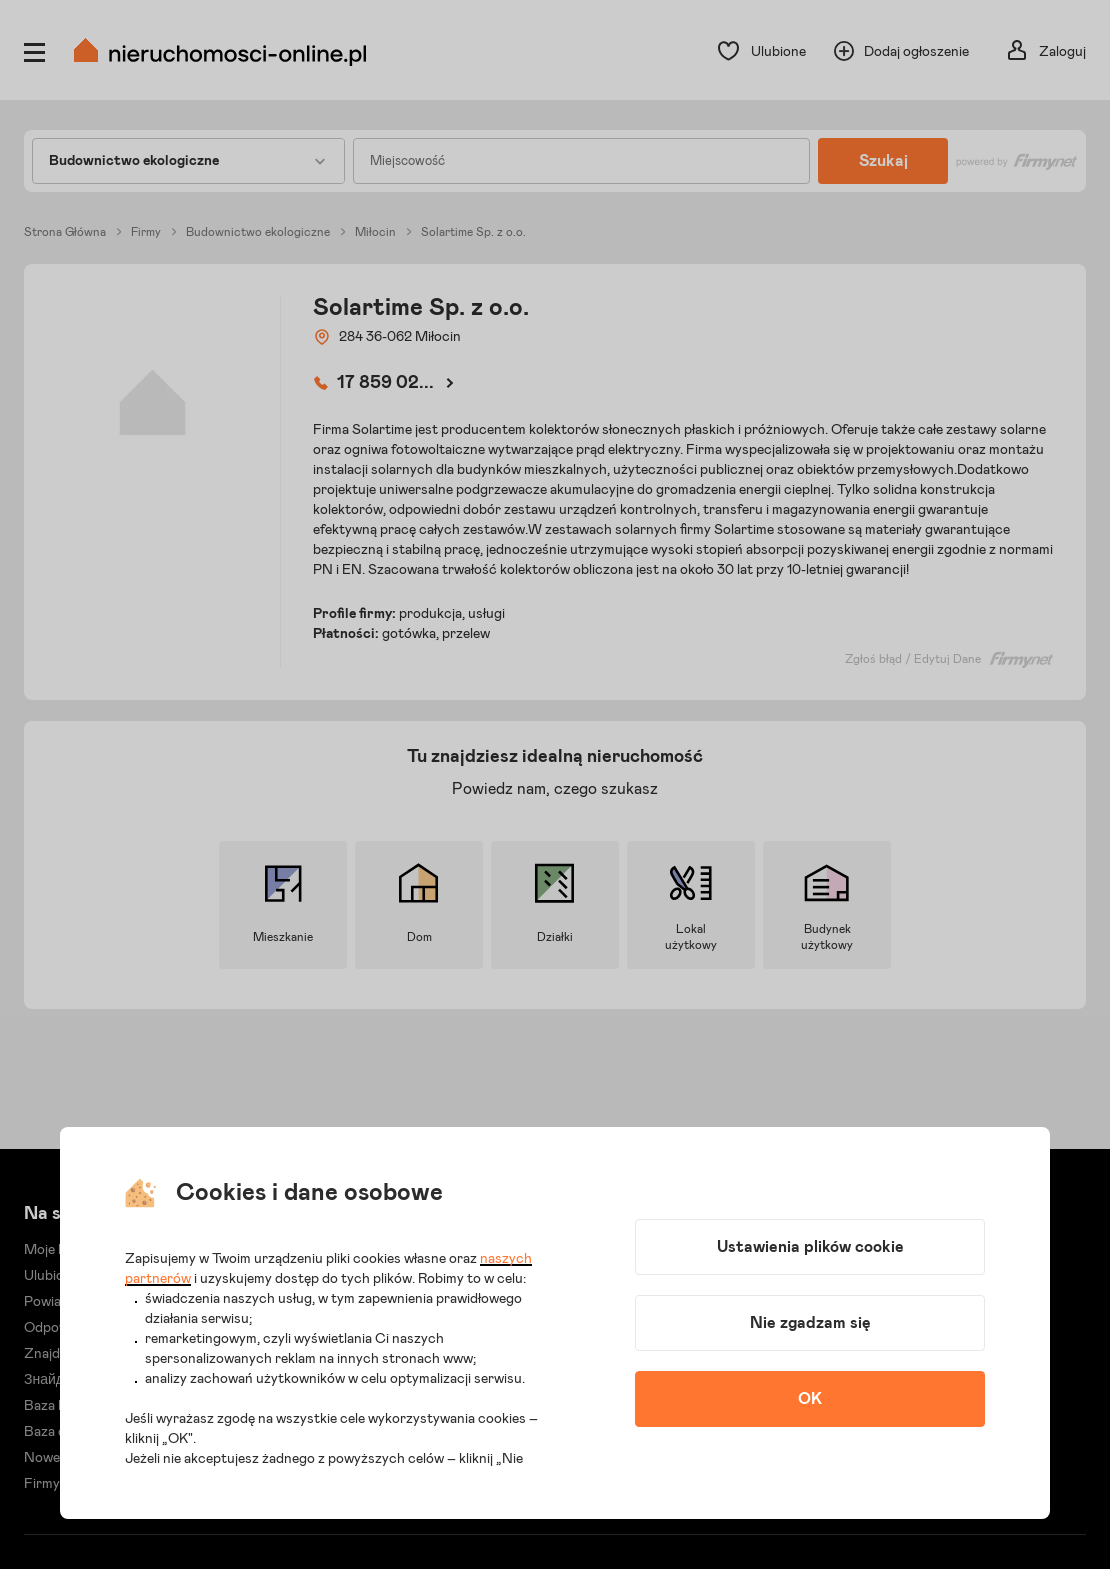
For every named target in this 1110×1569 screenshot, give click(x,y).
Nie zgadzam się (810, 1323)
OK (810, 1399)
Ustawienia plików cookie (810, 1247)
